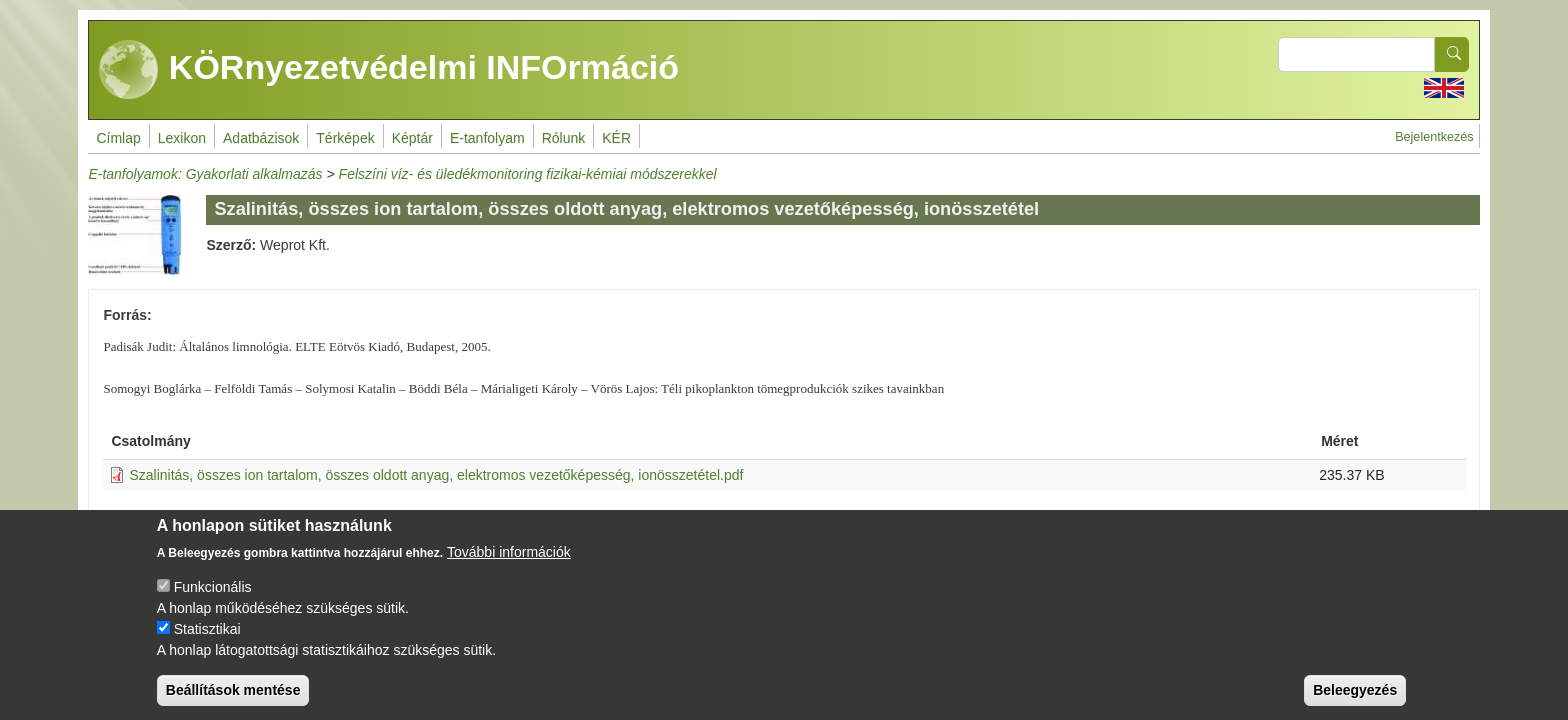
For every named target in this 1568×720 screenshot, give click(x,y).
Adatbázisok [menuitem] (261, 138)
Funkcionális (213, 600)
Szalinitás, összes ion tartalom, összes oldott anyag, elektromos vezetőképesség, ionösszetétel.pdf (436, 475)
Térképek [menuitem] (345, 138)
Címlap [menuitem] (118, 138)
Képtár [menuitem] (412, 138)
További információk (509, 565)
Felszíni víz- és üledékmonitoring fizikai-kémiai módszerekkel (528, 174)
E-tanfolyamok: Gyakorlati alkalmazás (205, 174)
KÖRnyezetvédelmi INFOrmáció (389, 70)
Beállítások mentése (233, 703)
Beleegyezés (1355, 703)
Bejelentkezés (1434, 137)
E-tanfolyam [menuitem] (487, 138)
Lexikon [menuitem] (182, 138)
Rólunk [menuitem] (564, 138)
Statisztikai (207, 642)
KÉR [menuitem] (616, 138)
